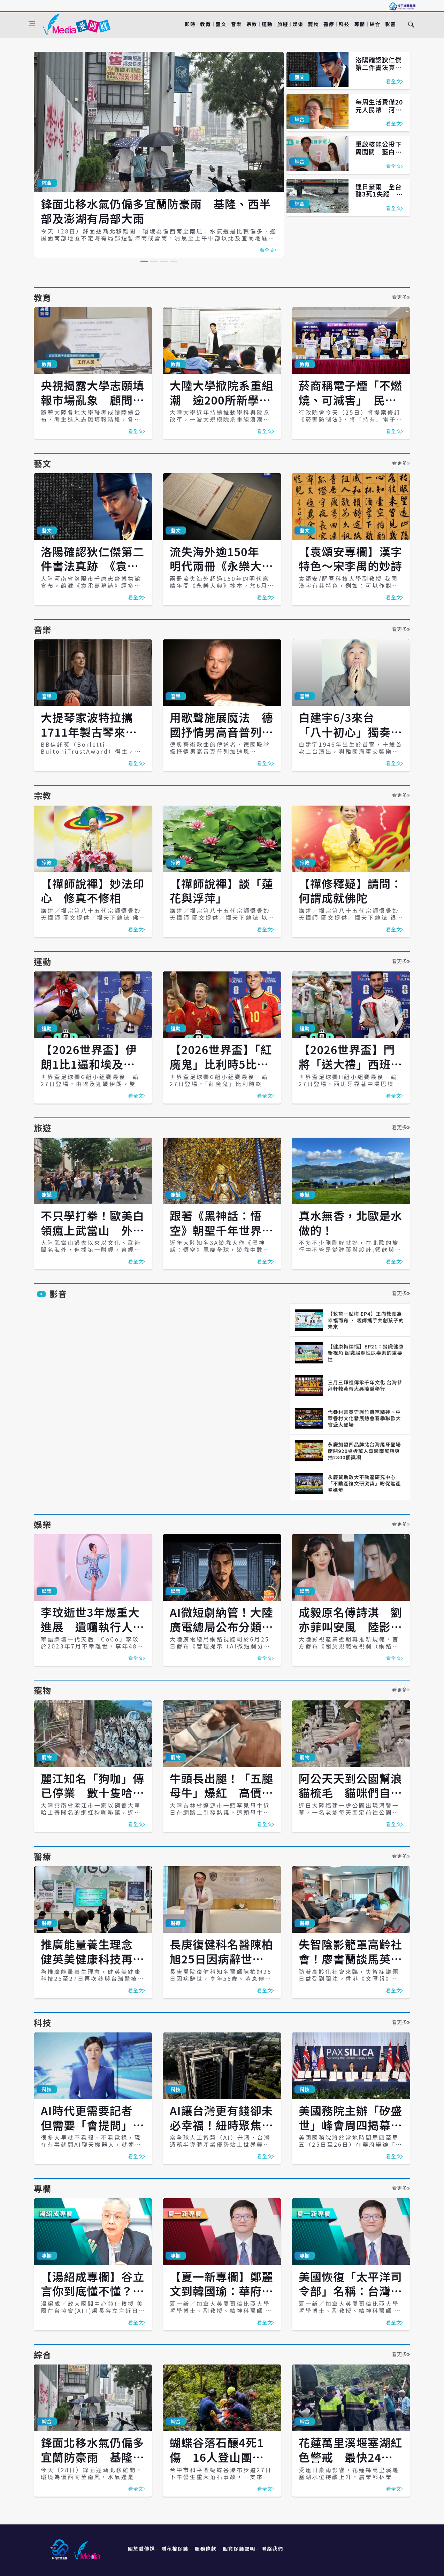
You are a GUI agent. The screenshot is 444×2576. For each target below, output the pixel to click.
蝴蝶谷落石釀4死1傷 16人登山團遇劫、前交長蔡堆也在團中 (221, 2464)
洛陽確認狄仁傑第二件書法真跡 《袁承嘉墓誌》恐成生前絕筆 (381, 71)
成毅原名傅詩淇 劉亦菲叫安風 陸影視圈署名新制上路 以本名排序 (350, 1633)
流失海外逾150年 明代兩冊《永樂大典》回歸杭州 (220, 565)
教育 (205, 24)
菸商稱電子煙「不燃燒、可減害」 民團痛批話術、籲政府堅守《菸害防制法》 (350, 407)
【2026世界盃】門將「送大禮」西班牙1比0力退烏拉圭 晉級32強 (350, 1071)
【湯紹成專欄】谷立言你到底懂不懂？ (92, 2290)
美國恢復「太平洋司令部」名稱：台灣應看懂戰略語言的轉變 (350, 2290)
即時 (190, 24)
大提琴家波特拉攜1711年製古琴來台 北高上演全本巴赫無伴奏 (94, 739)
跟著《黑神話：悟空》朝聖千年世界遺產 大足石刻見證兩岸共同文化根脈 (221, 1237)
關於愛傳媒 (141, 2548)
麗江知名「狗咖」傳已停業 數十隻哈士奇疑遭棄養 (92, 1792)
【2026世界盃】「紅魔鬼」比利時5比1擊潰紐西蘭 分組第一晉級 (221, 1071)
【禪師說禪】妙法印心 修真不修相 (92, 890)
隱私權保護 (175, 2548)
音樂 (236, 24)
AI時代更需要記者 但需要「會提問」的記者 (92, 2124)
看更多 (401, 296)
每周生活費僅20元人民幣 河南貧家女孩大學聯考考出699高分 (379, 113)
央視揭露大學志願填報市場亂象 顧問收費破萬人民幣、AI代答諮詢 (92, 407)
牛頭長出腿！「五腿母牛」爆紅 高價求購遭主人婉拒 (221, 1792)
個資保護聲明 (239, 2548)
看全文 (268, 249)
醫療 (328, 24)
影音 (390, 24)
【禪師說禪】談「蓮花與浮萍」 (221, 890)
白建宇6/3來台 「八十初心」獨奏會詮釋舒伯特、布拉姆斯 (350, 739)
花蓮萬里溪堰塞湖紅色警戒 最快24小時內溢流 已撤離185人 (350, 2464)
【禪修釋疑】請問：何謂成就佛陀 (350, 890)
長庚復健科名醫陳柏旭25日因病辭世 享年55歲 (221, 1958)
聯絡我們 (272, 2548)
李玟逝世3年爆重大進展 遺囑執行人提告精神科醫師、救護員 (92, 1633)
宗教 (251, 24)
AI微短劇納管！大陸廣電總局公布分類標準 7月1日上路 (221, 1626)
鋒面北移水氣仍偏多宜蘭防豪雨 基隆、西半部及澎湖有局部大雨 (156, 210)
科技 (344, 24)
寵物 (313, 24)
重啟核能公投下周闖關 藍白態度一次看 (378, 151)
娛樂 (298, 24)
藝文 (221, 24)
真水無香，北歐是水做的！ (350, 1222)
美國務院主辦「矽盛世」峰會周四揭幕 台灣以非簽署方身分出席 (350, 2132)
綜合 (375, 24)
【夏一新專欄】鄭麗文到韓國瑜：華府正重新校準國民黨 (221, 2290)
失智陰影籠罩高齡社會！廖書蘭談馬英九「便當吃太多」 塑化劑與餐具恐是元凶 (350, 1966)
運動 (267, 24)
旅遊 (282, 24)
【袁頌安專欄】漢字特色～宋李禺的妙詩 (350, 558)
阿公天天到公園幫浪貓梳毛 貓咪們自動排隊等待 (350, 1792)
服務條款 (205, 2548)
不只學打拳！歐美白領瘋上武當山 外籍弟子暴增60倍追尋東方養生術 (92, 1237)
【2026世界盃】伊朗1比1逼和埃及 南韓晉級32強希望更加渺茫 (89, 1071)
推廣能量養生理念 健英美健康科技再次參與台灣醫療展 (92, 1958)
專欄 (359, 24)
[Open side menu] (32, 23)
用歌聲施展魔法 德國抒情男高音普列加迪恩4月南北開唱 (221, 731)
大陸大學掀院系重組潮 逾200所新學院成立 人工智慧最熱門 (221, 407)
